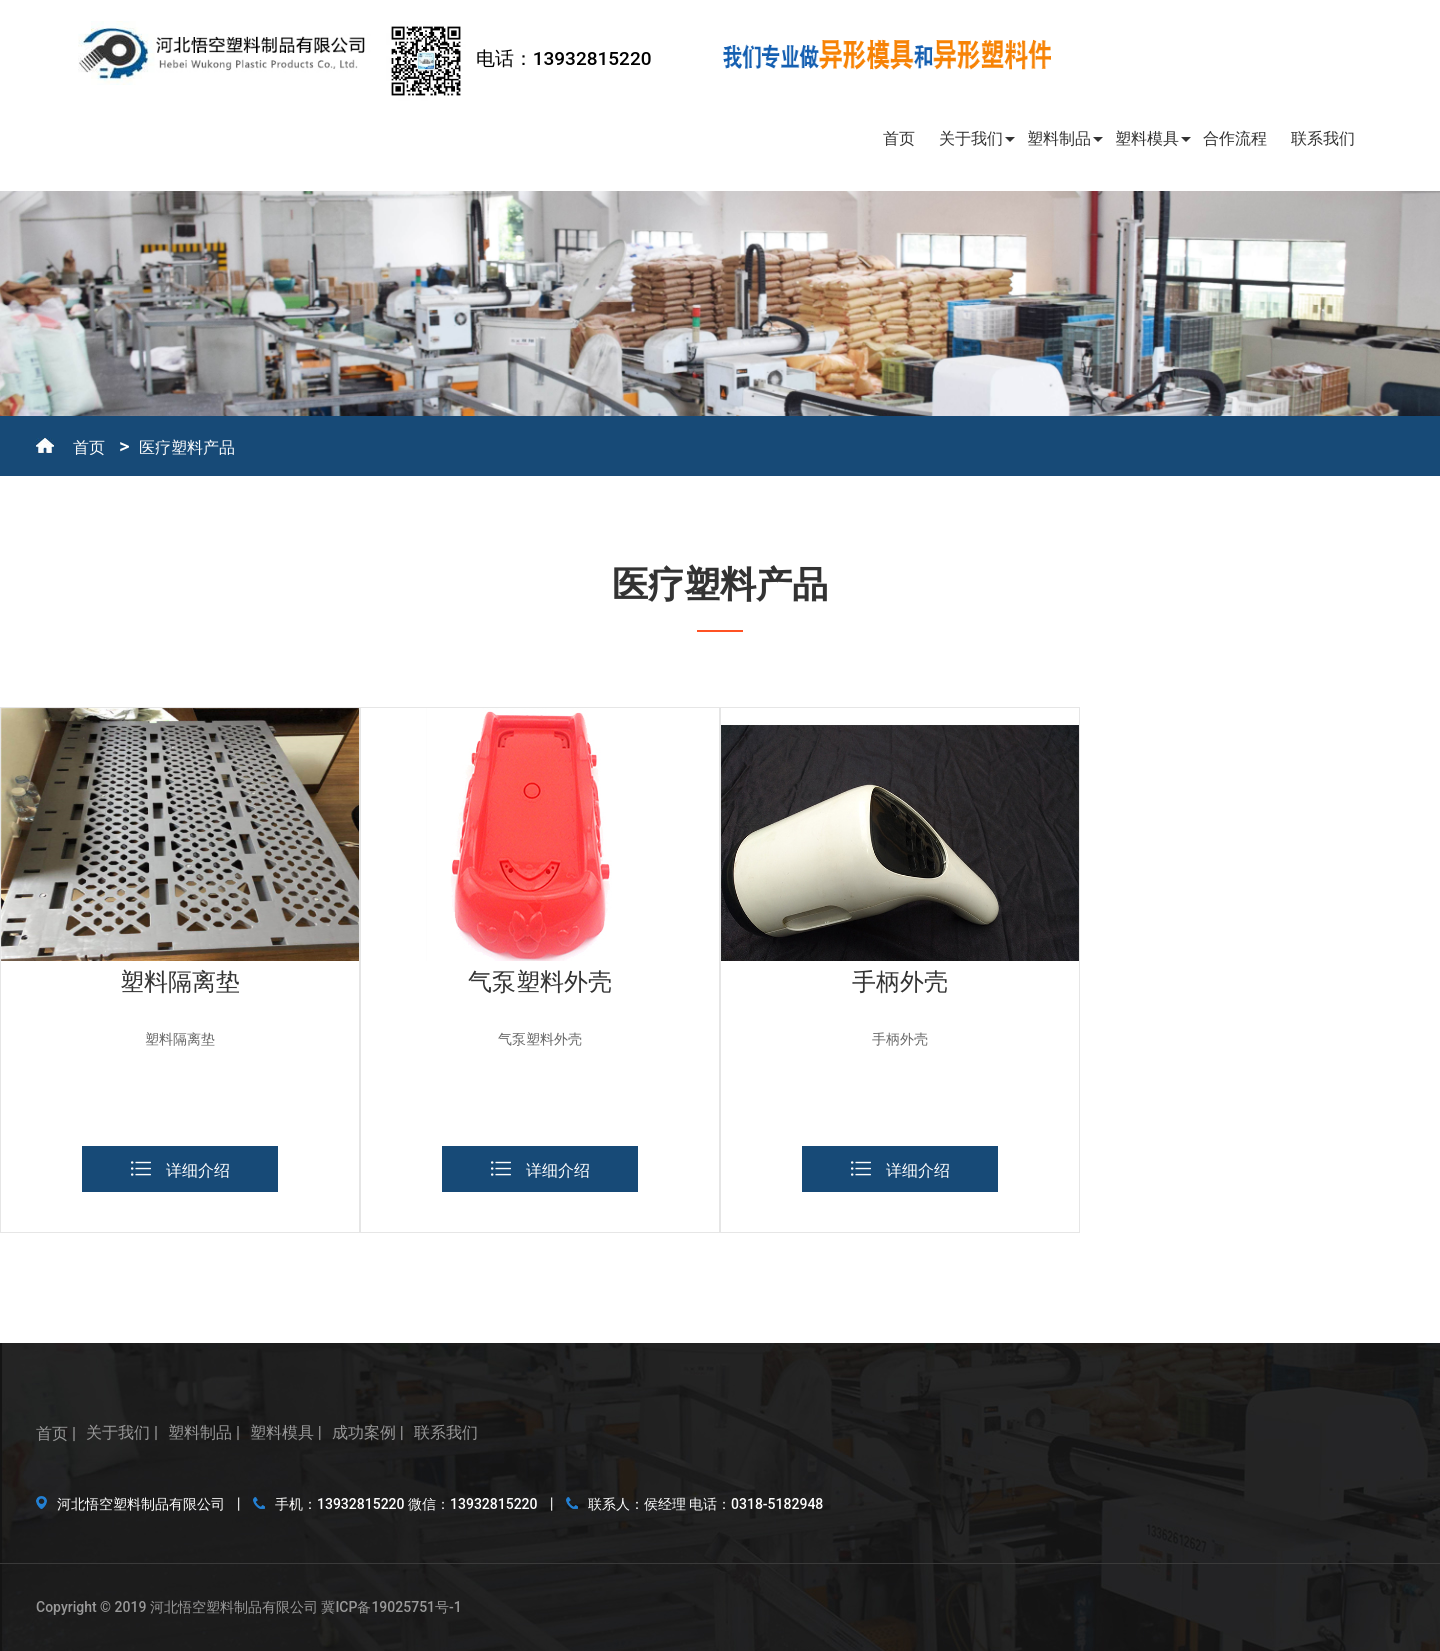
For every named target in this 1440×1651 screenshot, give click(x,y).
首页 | (56, 1433)
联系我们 (1323, 138)
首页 (899, 138)
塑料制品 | (204, 1432)
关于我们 (971, 138)
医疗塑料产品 (187, 447)
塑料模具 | (286, 1432)
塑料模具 (1147, 138)
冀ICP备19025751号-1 (391, 1607)
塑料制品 (1059, 138)
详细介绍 (180, 1170)
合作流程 (1235, 138)
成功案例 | (368, 1432)
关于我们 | (122, 1432)
